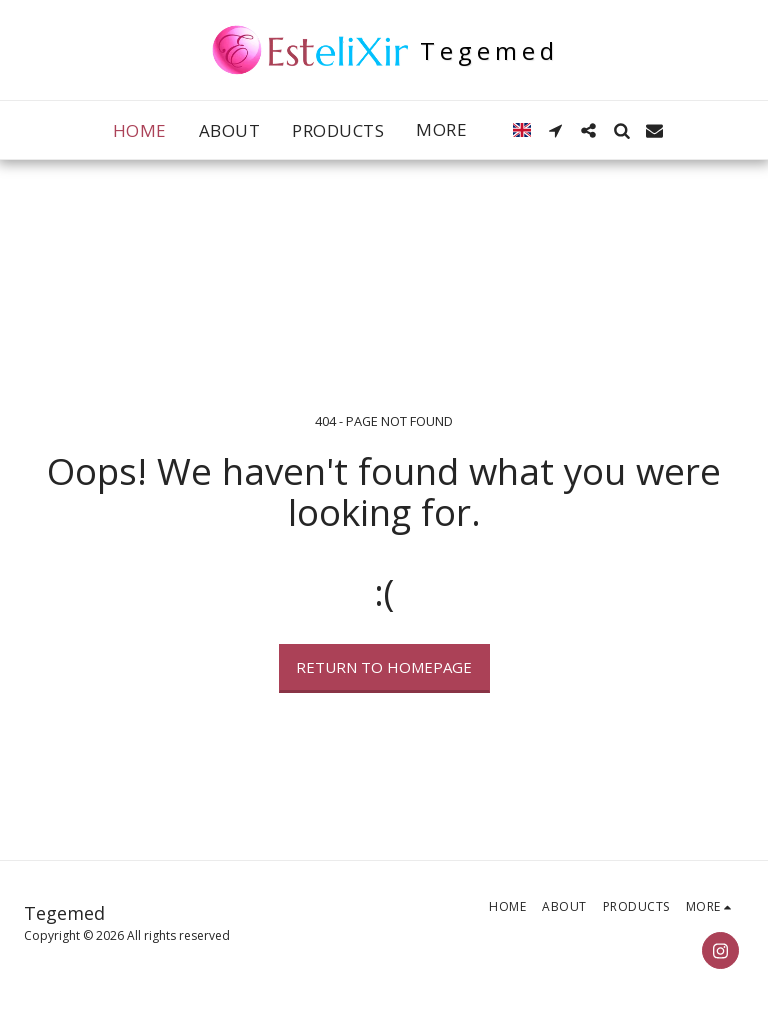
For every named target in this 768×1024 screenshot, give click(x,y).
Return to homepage (384, 667)
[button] (555, 130)
